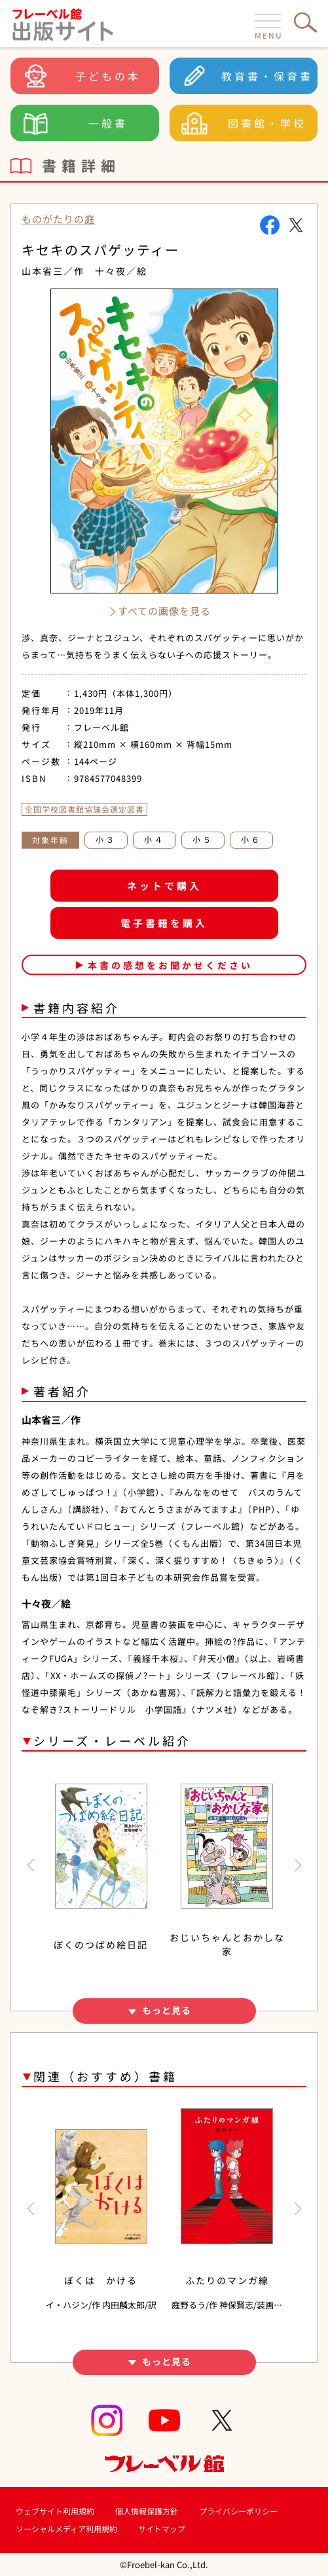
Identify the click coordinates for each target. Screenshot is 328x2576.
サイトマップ (161, 2528)
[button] (30, 1865)
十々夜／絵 (121, 270)
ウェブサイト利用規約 (55, 2510)
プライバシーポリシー (238, 2510)
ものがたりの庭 (58, 219)
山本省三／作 (53, 270)
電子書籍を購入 (164, 923)
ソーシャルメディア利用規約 (66, 2528)
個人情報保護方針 (146, 2510)
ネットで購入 (164, 885)
